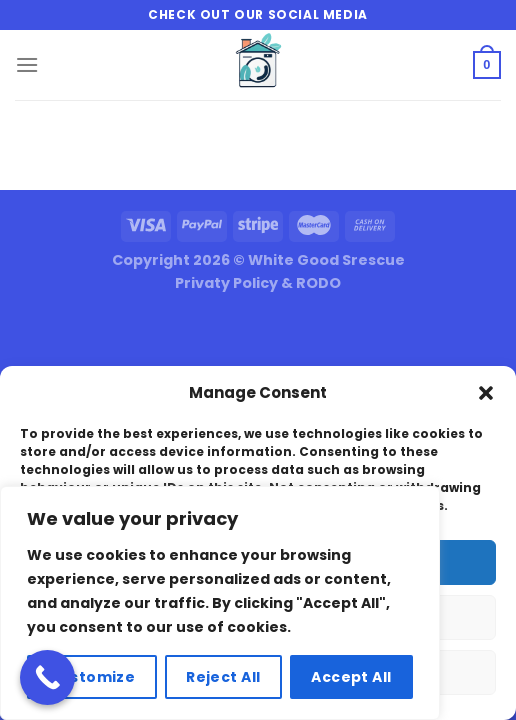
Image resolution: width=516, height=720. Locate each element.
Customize (91, 677)
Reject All (223, 677)
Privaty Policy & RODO (258, 283)
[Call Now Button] (47, 677)
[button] (486, 393)
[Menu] (27, 64)
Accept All (351, 677)
